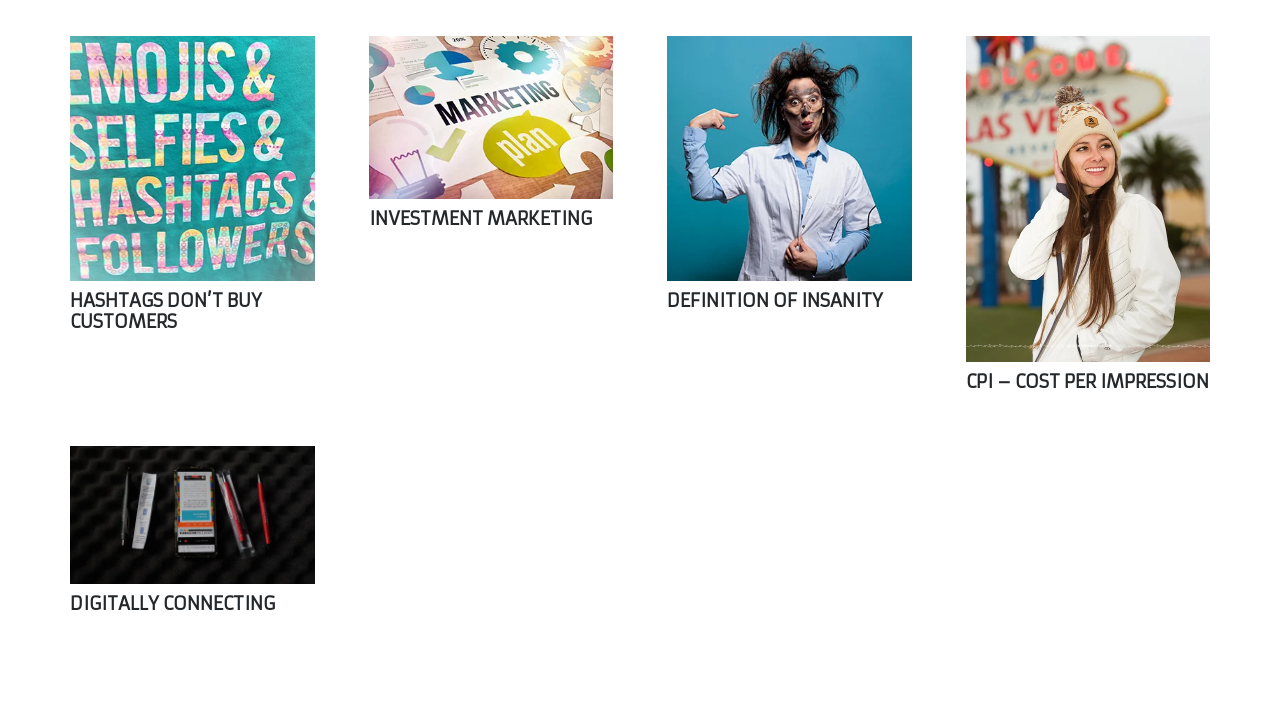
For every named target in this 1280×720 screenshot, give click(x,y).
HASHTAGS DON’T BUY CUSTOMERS (166, 311)
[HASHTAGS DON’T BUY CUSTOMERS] (192, 158)
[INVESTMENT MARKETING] (491, 117)
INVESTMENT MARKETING (480, 218)
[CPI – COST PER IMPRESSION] (1088, 199)
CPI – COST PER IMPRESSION (1087, 381)
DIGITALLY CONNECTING (172, 603)
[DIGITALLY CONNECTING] (192, 515)
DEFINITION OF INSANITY (775, 300)
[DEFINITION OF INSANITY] (789, 158)
